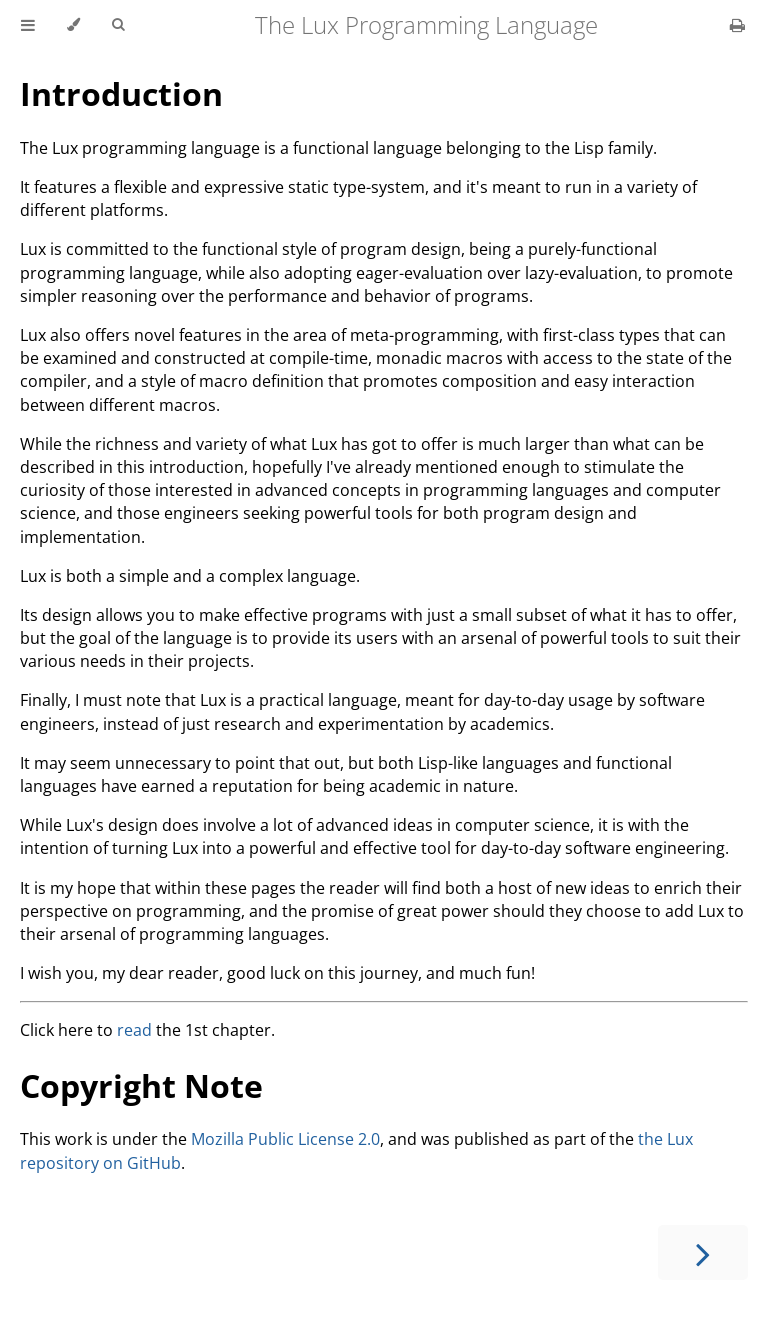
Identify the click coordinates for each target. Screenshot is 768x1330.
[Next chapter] (703, 1252)
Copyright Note (141, 1085)
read (134, 1030)
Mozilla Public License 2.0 (285, 1139)
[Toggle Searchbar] (118, 25)
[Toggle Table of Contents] (28, 25)
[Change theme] (73, 25)
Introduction (121, 93)
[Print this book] (737, 25)
